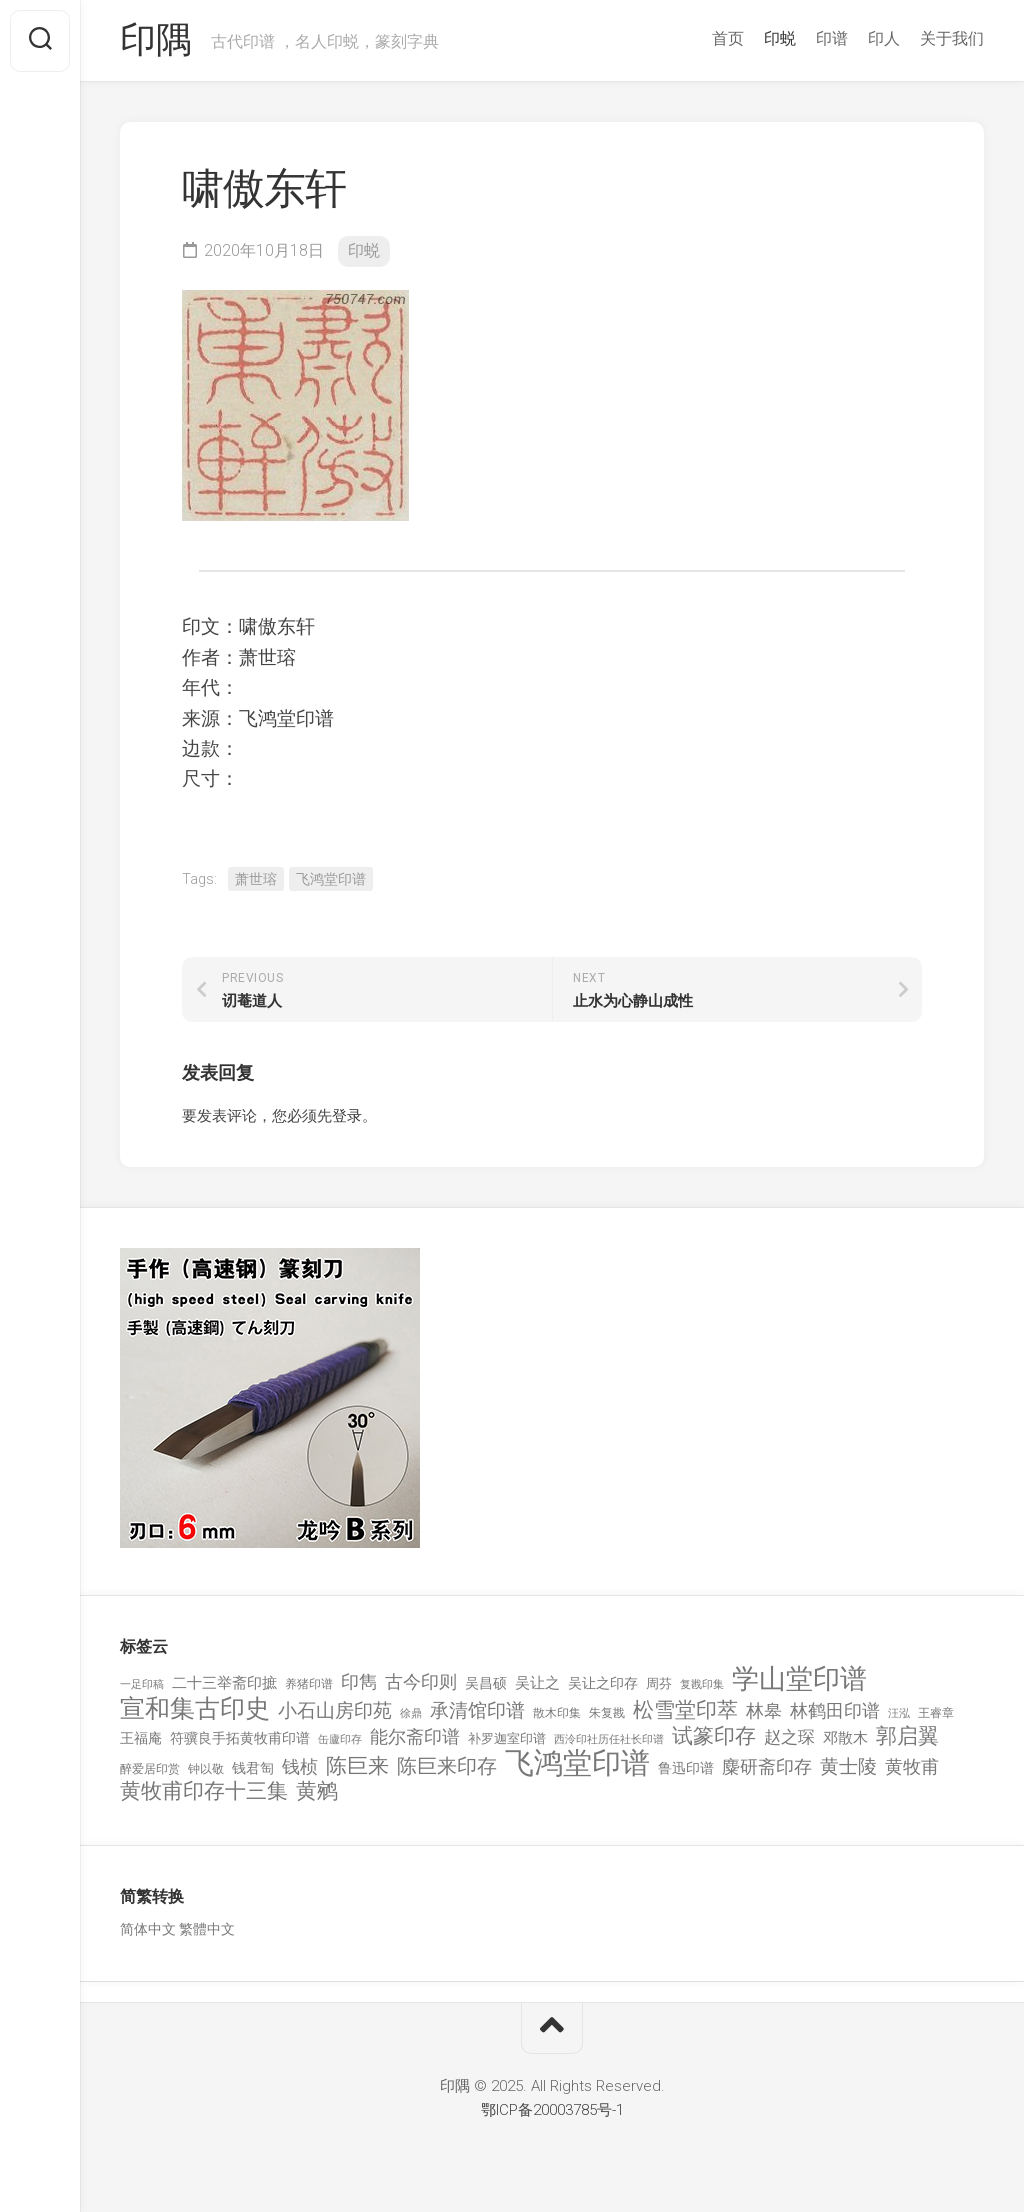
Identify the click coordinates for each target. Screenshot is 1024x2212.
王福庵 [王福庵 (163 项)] (141, 1738)
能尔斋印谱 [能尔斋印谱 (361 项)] (415, 1736)
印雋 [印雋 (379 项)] (359, 1681)
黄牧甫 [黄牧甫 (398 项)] (912, 1766)
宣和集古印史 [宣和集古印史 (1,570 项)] (195, 1708)
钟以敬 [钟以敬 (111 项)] (206, 1769)
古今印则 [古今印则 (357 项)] (421, 1682)
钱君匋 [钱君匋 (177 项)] (253, 1768)
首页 (728, 38)
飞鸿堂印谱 (331, 879)
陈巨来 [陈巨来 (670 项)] (357, 1766)
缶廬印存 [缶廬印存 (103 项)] (340, 1739)
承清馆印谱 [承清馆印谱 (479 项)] (477, 1711)
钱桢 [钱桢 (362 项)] (300, 1766)
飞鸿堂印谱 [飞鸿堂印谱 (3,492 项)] (577, 1763)
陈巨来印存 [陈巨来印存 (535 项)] (447, 1767)
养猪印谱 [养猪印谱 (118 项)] (309, 1684)
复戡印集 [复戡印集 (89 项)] (702, 1684)
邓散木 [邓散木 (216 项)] (845, 1738)
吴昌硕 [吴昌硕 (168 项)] (486, 1683)
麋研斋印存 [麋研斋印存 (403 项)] (767, 1766)
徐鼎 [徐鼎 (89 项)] (411, 1713)
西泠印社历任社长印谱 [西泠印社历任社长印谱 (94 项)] (609, 1739)
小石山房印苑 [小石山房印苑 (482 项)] (335, 1711)
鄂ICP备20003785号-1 (552, 2110)
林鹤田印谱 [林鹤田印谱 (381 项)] (835, 1710)
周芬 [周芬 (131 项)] (659, 1683)
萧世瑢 (256, 879)
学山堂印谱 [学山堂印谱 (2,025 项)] (799, 1679)
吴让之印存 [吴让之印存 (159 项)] (603, 1683)
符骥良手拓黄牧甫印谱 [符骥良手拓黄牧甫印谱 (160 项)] (240, 1738)
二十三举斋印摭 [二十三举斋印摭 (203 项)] (224, 1683)
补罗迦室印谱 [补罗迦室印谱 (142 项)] (507, 1738)
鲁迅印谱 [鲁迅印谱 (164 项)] (686, 1768)
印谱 (832, 38)
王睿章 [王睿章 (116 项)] (936, 1713)
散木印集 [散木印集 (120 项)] (557, 1713)
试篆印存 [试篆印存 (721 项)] (714, 1736)
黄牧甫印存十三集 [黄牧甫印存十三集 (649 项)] (204, 1791)
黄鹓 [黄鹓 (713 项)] (317, 1791)
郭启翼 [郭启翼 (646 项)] (907, 1736)
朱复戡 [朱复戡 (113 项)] (607, 1713)
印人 (884, 38)
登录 (347, 1116)
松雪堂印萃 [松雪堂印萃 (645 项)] (685, 1710)
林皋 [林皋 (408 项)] (764, 1710)
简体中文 (148, 1929)
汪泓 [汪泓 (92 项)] (899, 1713)
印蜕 (780, 38)
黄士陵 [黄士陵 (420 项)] (848, 1767)
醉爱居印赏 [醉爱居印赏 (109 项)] (150, 1769)
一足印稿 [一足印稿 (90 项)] (142, 1684)
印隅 (155, 41)
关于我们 (952, 38)
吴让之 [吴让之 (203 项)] (537, 1683)
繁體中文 (207, 1929)
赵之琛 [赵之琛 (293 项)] (789, 1737)
